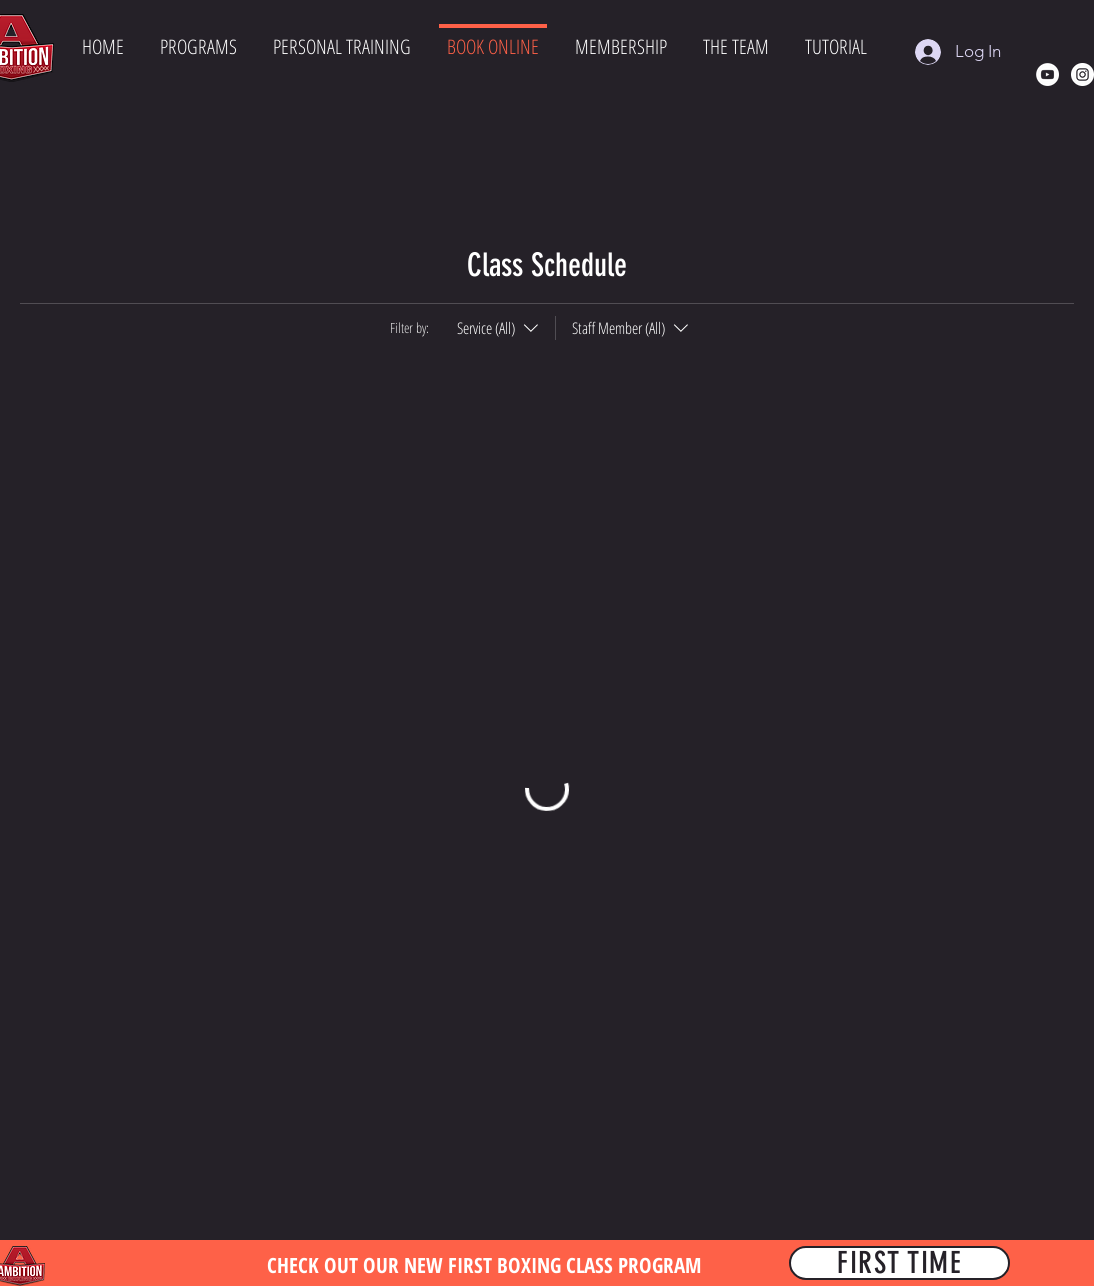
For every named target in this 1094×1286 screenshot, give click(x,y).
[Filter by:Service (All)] (500, 328)
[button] (198, 49)
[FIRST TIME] (899, 1263)
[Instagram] (1082, 74)
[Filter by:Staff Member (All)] (624, 328)
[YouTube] (1047, 74)
